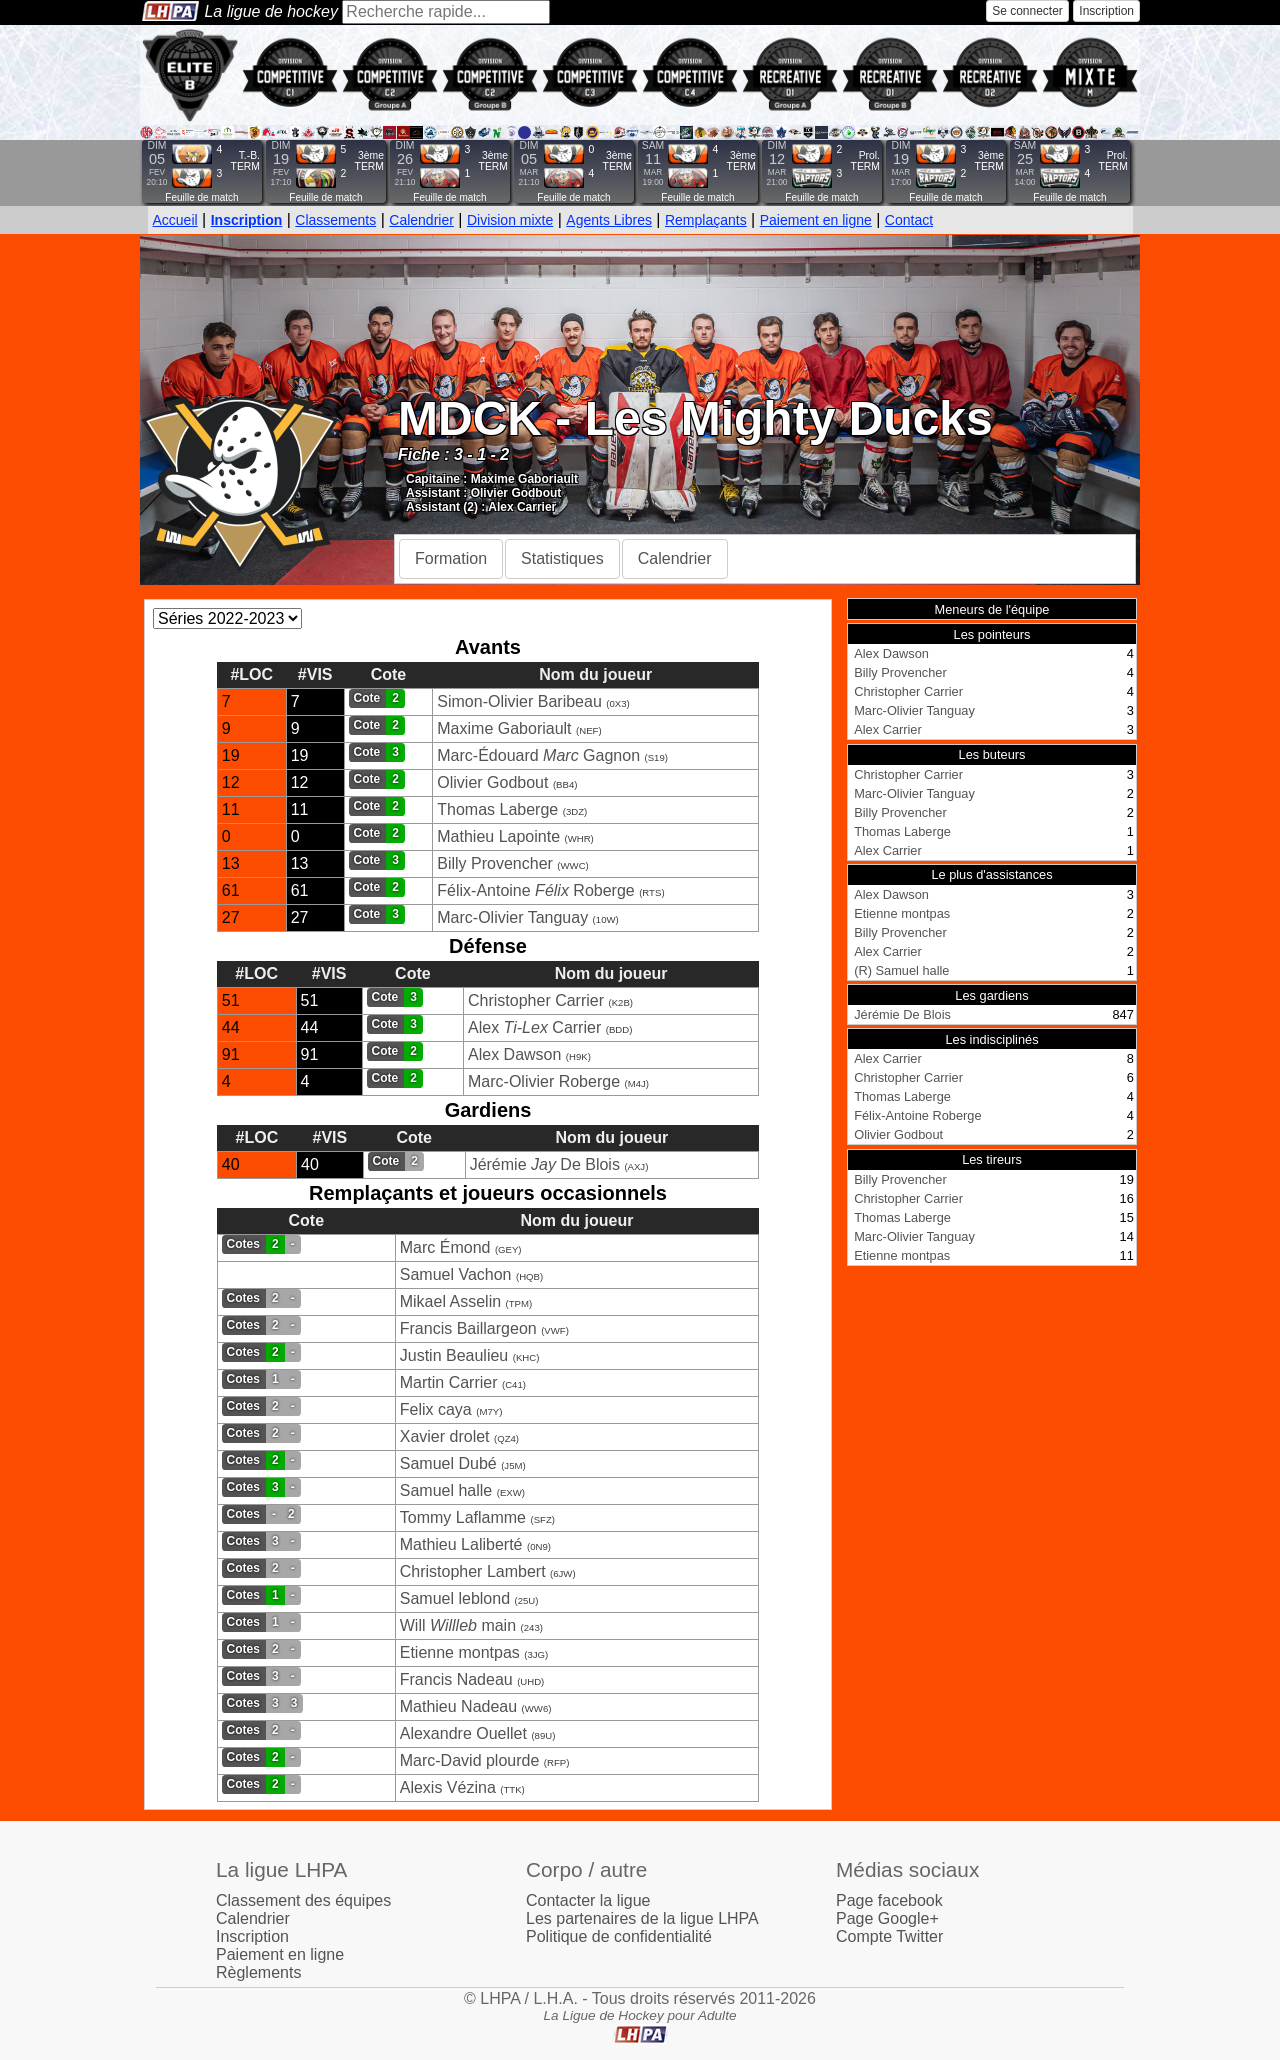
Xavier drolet (445, 1436)
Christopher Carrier (536, 1000)
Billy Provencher (495, 863)
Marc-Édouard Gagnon (538, 755)
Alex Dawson (514, 1054)
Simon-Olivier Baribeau (519, 701)
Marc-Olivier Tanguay (512, 917)
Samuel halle (446, 1490)
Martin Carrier (449, 1382)
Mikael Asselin (450, 1301)
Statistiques (562, 558)
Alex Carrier (522, 507)
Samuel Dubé (448, 1463)
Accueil (175, 220)
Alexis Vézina (448, 1787)
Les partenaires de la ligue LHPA (642, 1918)
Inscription (1106, 11)
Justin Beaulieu (454, 1355)
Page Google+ (887, 1918)
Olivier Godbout (516, 493)
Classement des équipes (303, 1900)
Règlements (258, 1972)
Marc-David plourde (470, 1760)
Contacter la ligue (588, 1900)
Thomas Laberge (497, 809)
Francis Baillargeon (468, 1328)
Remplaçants (706, 220)
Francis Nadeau (456, 1679)
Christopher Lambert (473, 1571)
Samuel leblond (455, 1598)
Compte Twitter (889, 1936)
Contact (909, 220)
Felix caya (436, 1409)
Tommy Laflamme (463, 1517)
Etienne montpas (460, 1652)
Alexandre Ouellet (463, 1733)
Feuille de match (201, 197)
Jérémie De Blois (545, 1164)
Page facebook (889, 1900)
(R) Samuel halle (901, 970)
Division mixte (510, 220)
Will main (458, 1625)
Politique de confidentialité (619, 1936)
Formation (451, 558)
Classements (335, 220)
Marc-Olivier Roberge (544, 1081)
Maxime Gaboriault (524, 479)
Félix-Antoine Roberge (535, 890)
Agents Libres (609, 220)
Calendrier (421, 220)
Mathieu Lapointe (498, 836)
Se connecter (1027, 11)
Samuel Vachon (456, 1274)
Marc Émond (445, 1247)
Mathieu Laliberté (461, 1544)
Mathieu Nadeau (458, 1706)
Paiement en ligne (816, 220)
